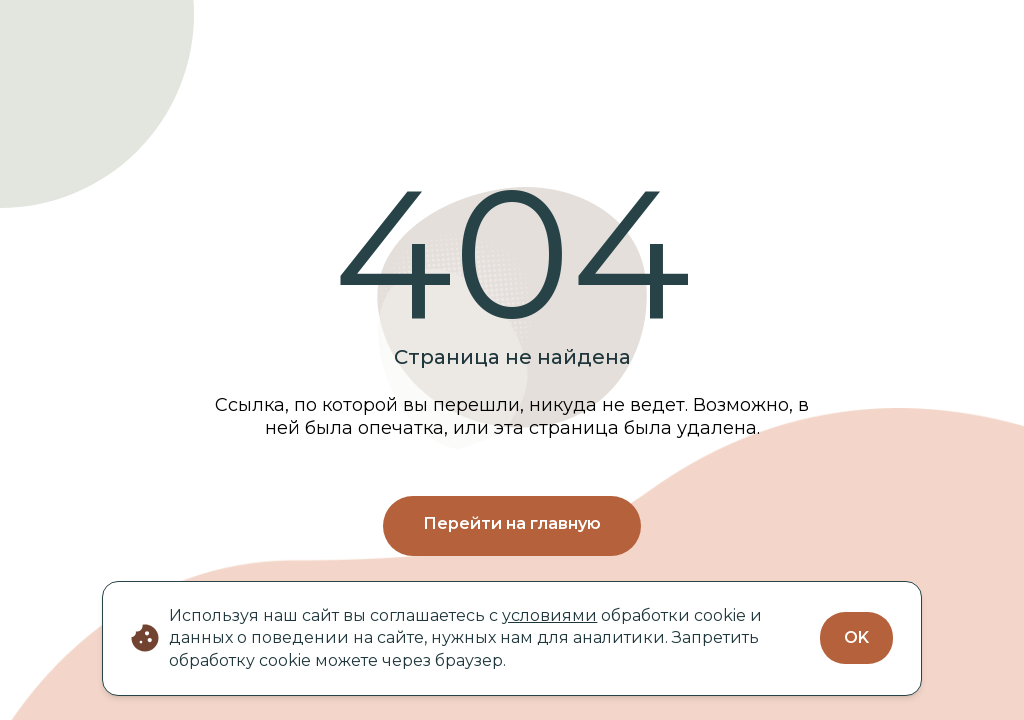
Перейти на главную (512, 523)
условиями (549, 615)
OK (856, 637)
